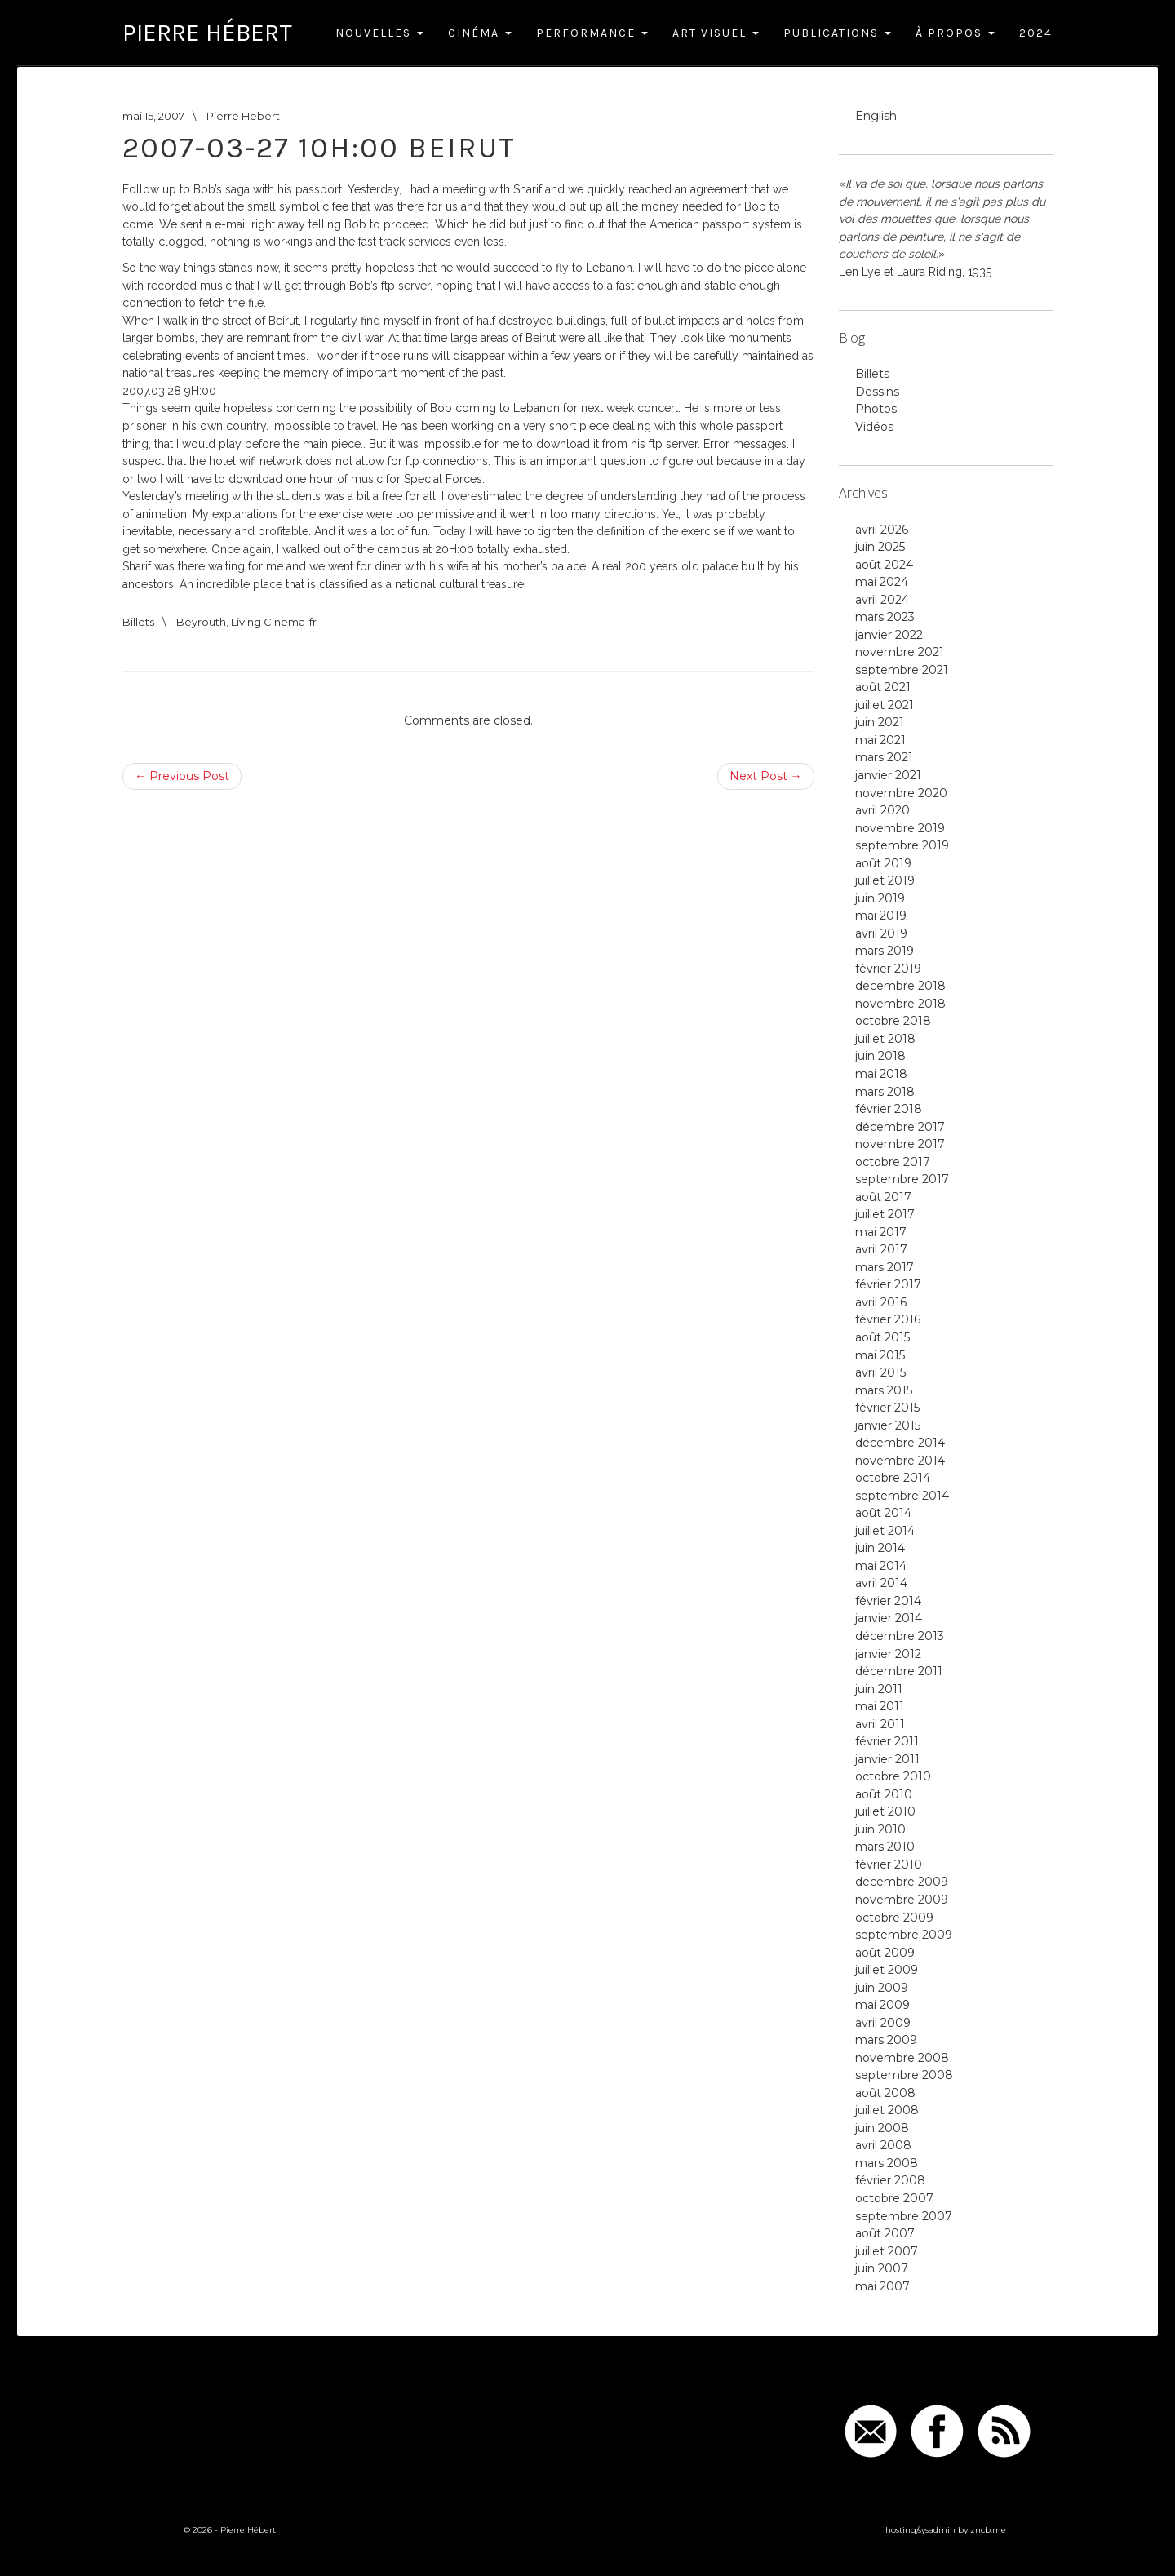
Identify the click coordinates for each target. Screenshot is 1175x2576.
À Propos (955, 33)
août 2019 (883, 863)
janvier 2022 (889, 634)
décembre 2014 (900, 1442)
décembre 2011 (898, 1671)
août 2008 (885, 2093)
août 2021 (883, 687)
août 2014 (883, 1512)
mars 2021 (884, 757)
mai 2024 (881, 581)
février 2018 (888, 1109)
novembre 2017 (900, 1144)
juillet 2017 (885, 1214)
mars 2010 (885, 1846)
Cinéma (480, 33)
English (876, 116)
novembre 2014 (900, 1460)
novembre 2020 (901, 793)
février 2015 (887, 1407)
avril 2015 (880, 1372)
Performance (592, 33)
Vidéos (874, 426)
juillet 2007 (886, 2251)
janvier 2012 (888, 1654)
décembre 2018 (900, 985)
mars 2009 (886, 2040)
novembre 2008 (902, 2058)
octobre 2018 (893, 1020)
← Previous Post (182, 776)
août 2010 (883, 1794)
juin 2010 (880, 1829)
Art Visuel (715, 33)
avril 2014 (881, 1583)
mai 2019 (881, 915)
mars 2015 (883, 1390)
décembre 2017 (900, 1127)
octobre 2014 (892, 1477)
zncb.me (988, 2530)
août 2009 (885, 1952)
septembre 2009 (903, 1934)
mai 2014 (881, 1565)
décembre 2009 (901, 1881)
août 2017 (883, 1197)
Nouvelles (379, 33)
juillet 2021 (884, 705)
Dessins (877, 391)
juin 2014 (880, 1548)
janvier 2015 (887, 1425)
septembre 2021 (901, 670)
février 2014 (888, 1601)
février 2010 (888, 1864)
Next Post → (765, 776)
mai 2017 (881, 1232)
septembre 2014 (902, 1495)
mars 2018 (885, 1091)
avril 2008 (883, 2145)
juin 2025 (880, 546)
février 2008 (890, 2180)
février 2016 (887, 1319)
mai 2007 (882, 2286)
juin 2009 (881, 1987)
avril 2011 (880, 1724)
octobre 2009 (894, 1917)
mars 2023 (885, 617)
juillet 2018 (885, 1038)
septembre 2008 (904, 2075)
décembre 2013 (899, 1636)
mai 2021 (880, 740)
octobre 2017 (892, 1162)
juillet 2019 (885, 880)
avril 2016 (881, 1302)
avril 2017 (881, 1249)
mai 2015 (880, 1355)
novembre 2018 (900, 1003)
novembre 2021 (899, 652)
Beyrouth (201, 621)
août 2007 (885, 2233)
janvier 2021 (888, 775)
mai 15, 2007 (153, 115)
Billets (138, 621)
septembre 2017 (902, 1179)
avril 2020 (882, 810)
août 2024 (884, 564)
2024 (1036, 33)
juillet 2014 (885, 1530)
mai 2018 (881, 1073)
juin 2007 (881, 2268)
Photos (876, 408)
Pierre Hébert (207, 32)
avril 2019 (881, 933)
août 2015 (882, 1337)
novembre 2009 (901, 1899)
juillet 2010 (885, 1811)
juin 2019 (880, 898)
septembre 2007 (903, 2216)
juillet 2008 (887, 2110)
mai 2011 (879, 1706)
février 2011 (887, 1741)
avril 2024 (882, 599)
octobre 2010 (893, 1776)
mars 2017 (884, 1267)
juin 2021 (879, 722)
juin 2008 (882, 2128)
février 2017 (888, 1284)
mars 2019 (884, 950)
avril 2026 (881, 529)
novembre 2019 (900, 828)
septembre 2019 (902, 845)
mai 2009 (882, 2004)
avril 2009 (883, 2022)
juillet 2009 (886, 1969)
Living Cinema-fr (274, 621)
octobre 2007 (894, 2198)
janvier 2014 (888, 1618)
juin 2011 (878, 1689)
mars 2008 (886, 2163)
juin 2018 (880, 1056)
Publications (837, 33)
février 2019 (888, 968)
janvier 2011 (887, 1759)
